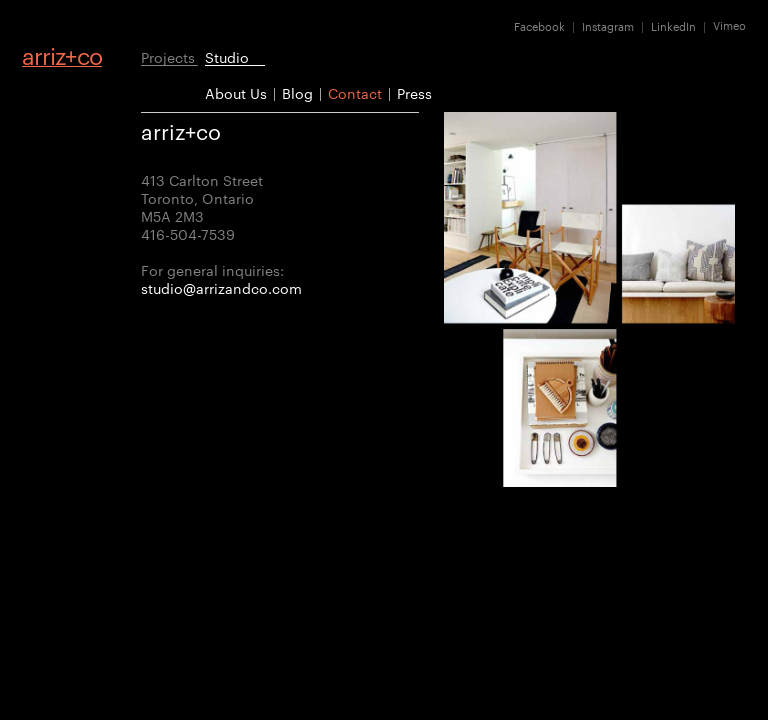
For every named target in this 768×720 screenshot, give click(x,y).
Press (414, 93)
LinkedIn (673, 26)
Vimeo (729, 25)
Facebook (539, 26)
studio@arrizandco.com (221, 288)
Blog (297, 93)
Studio (227, 56)
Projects (168, 56)
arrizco (62, 56)
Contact (355, 93)
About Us (236, 93)
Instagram (608, 26)
